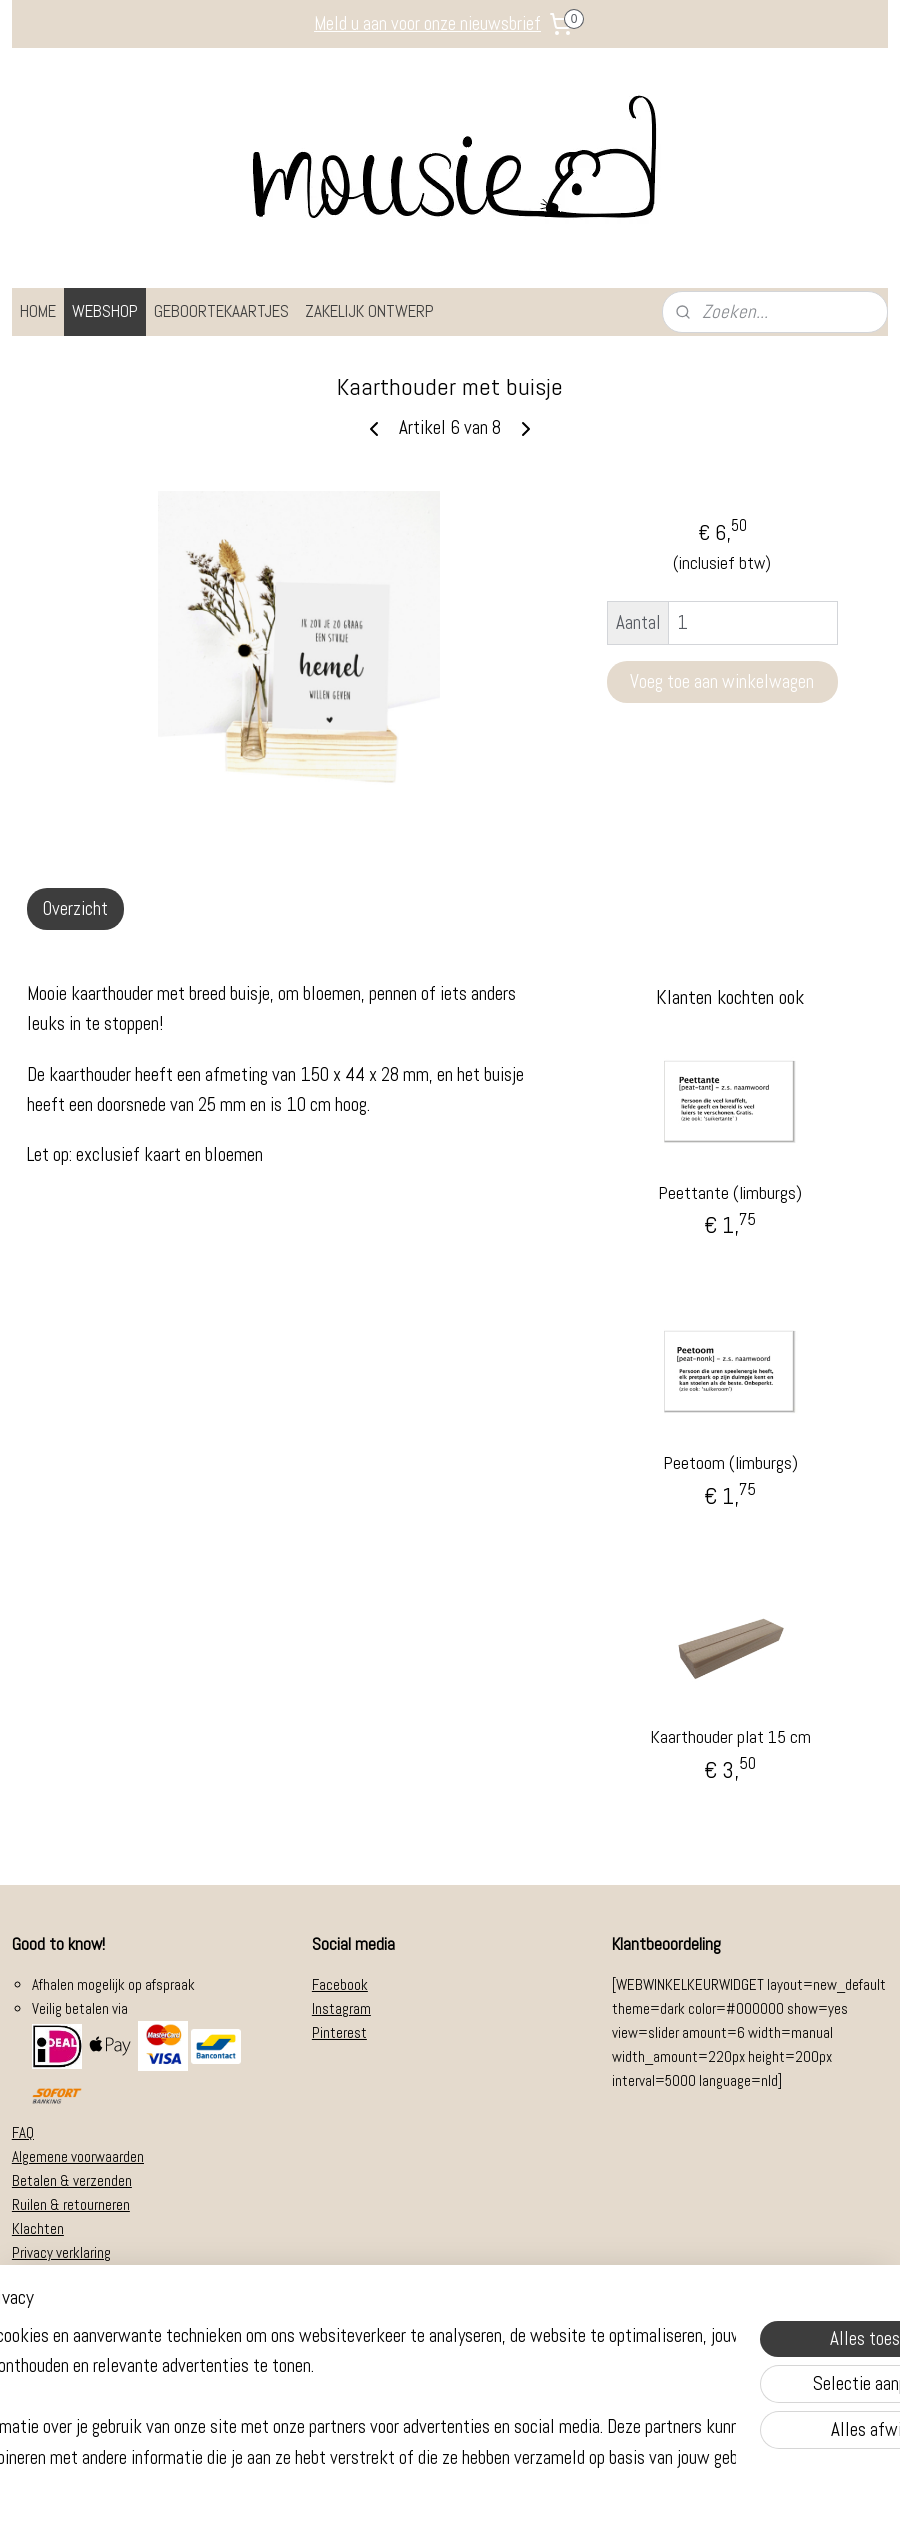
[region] (318, 2393)
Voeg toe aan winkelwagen (722, 681)
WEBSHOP (105, 311)
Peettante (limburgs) (730, 1192)
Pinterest (339, 2032)
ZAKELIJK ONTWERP (369, 311)
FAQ (23, 2132)
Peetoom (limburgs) (730, 1462)
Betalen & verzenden (72, 2180)
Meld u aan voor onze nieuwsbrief (427, 23)
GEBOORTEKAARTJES (221, 311)
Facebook (340, 1984)
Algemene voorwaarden (78, 2156)
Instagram (341, 2008)
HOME (38, 311)
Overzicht (75, 908)
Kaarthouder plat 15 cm (730, 1736)
